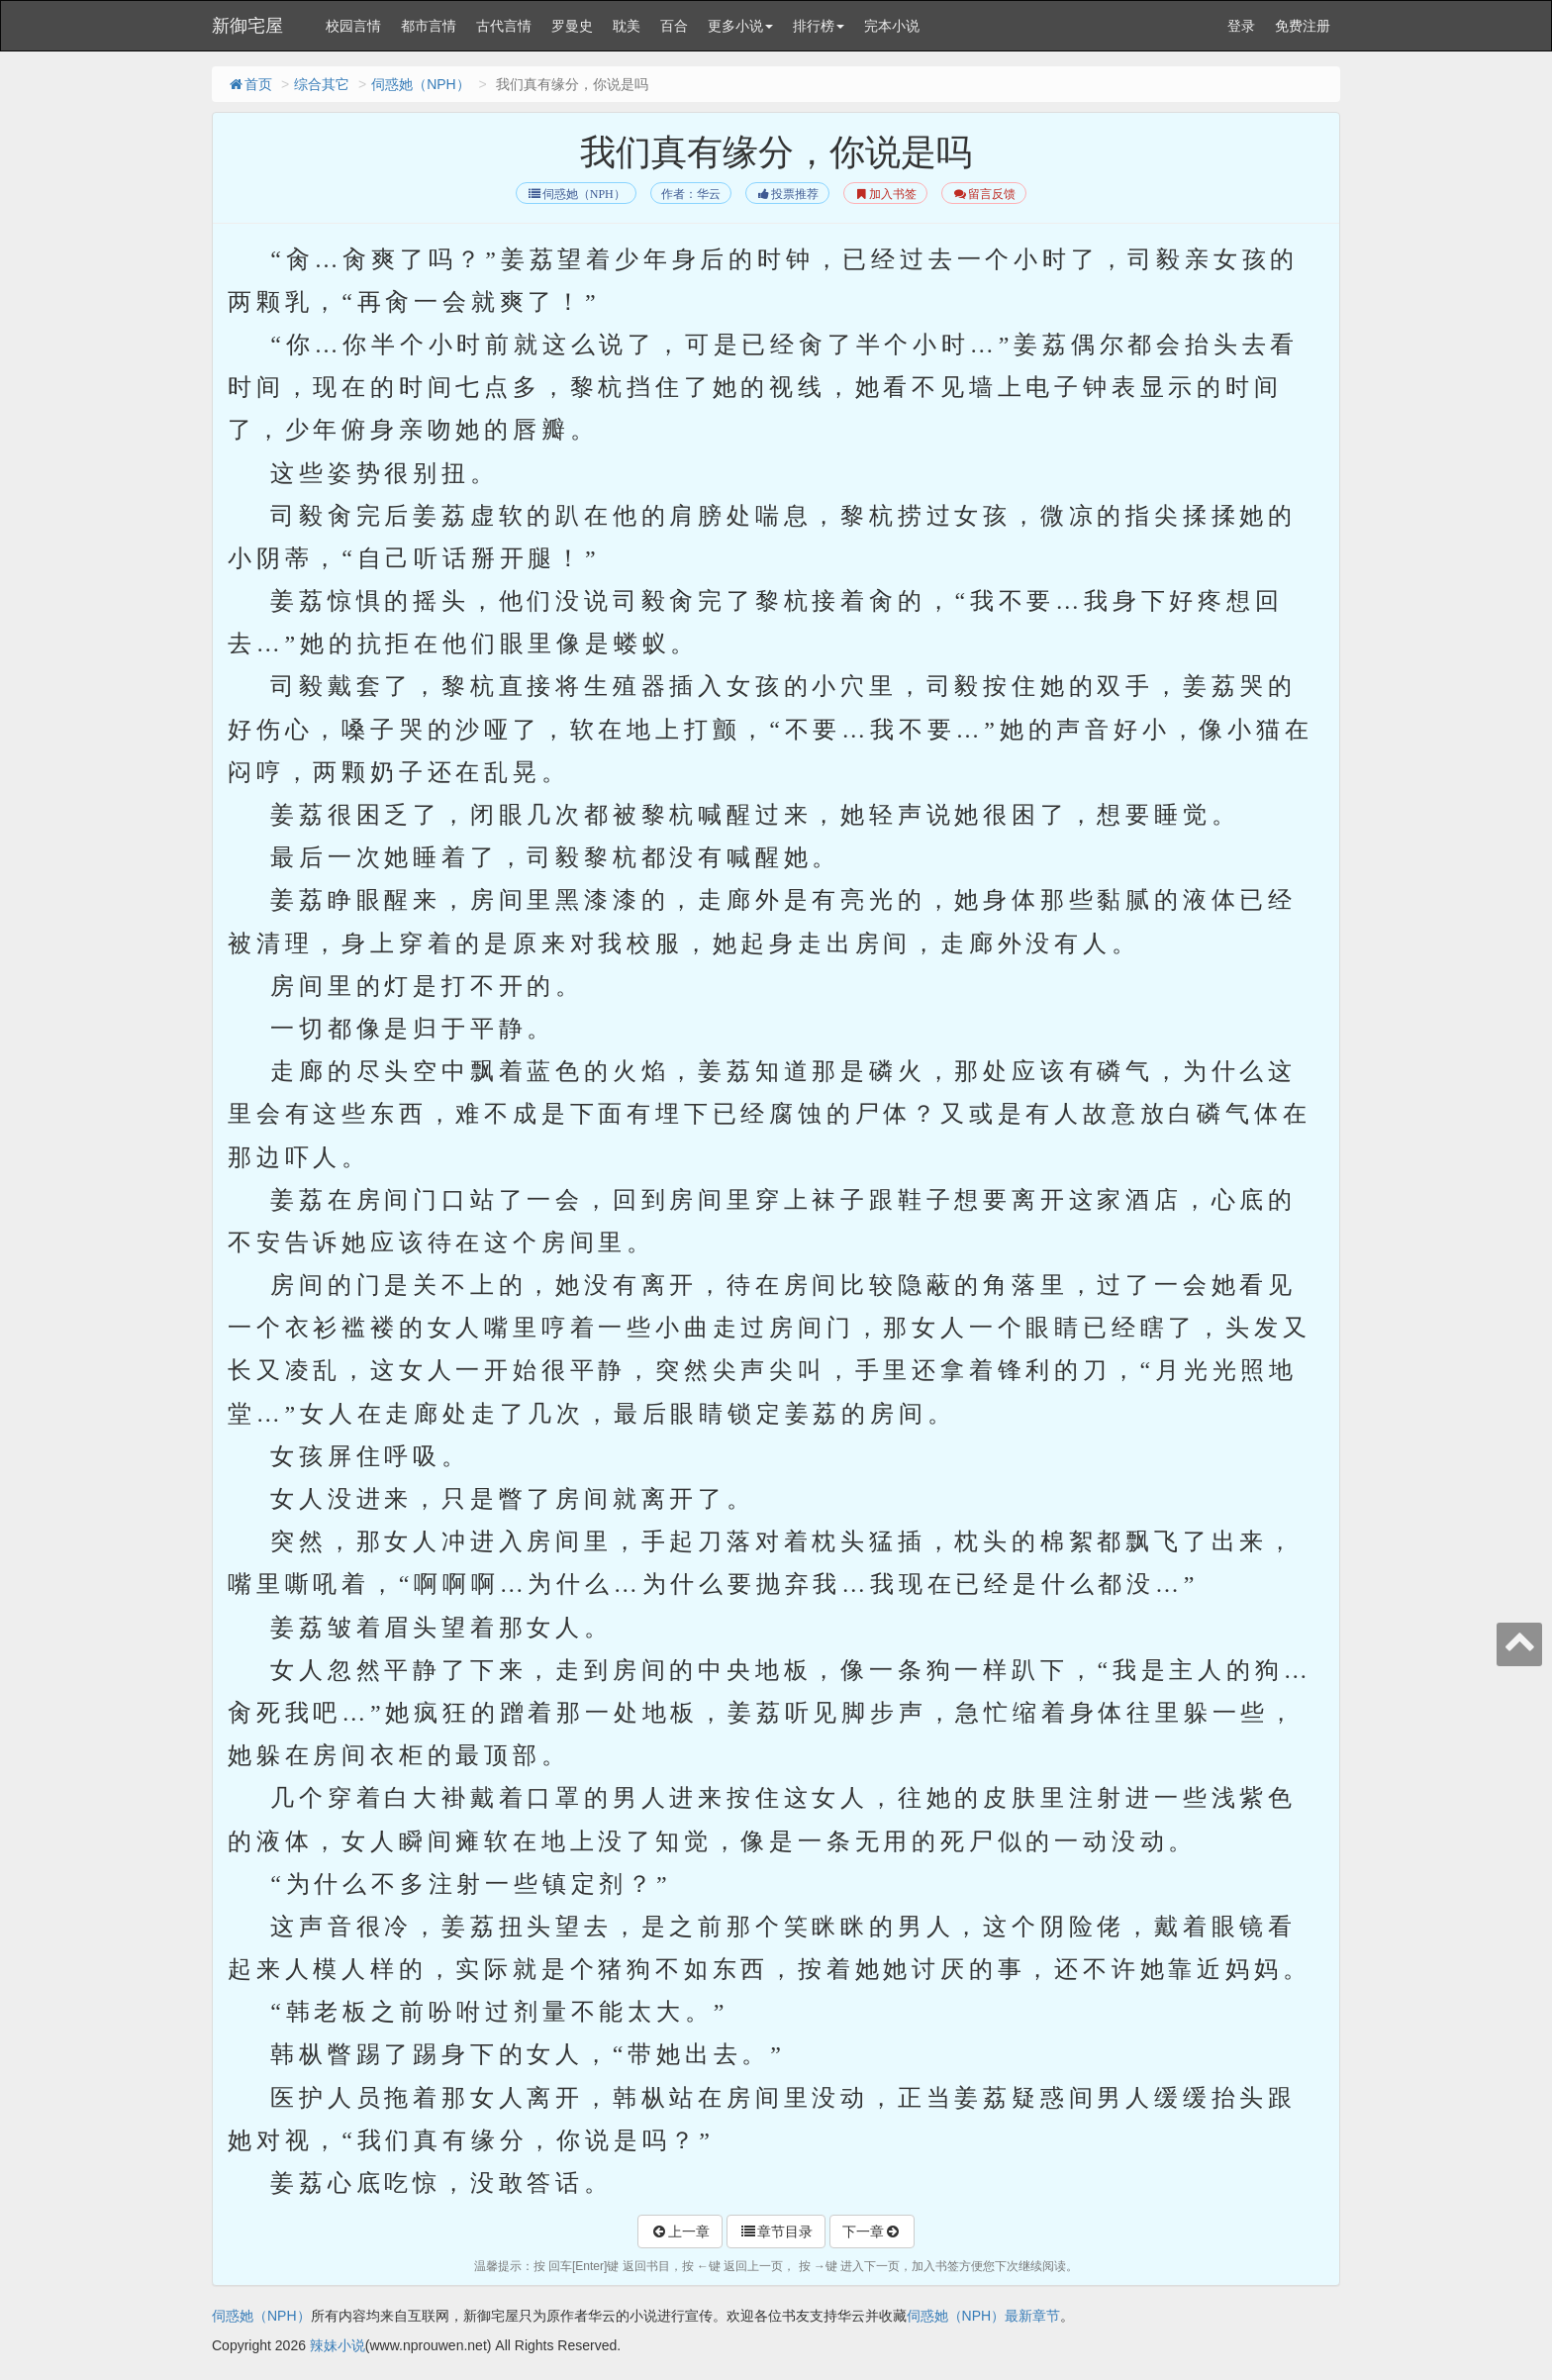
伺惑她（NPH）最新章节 (984, 2316)
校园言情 (353, 26)
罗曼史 (572, 26)
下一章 (872, 2231)
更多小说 (740, 26)
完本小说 (892, 26)
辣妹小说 (337, 2345)
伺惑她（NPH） (420, 84)
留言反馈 (983, 194)
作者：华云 (691, 194)
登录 (1241, 26)
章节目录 (776, 2231)
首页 (249, 84)
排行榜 (818, 26)
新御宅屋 (247, 26)
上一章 (680, 2231)
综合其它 (321, 84)
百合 (674, 26)
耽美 (626, 26)
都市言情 (428, 26)
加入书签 (885, 194)
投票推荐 (787, 194)
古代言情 (504, 26)
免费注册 (1302, 26)
